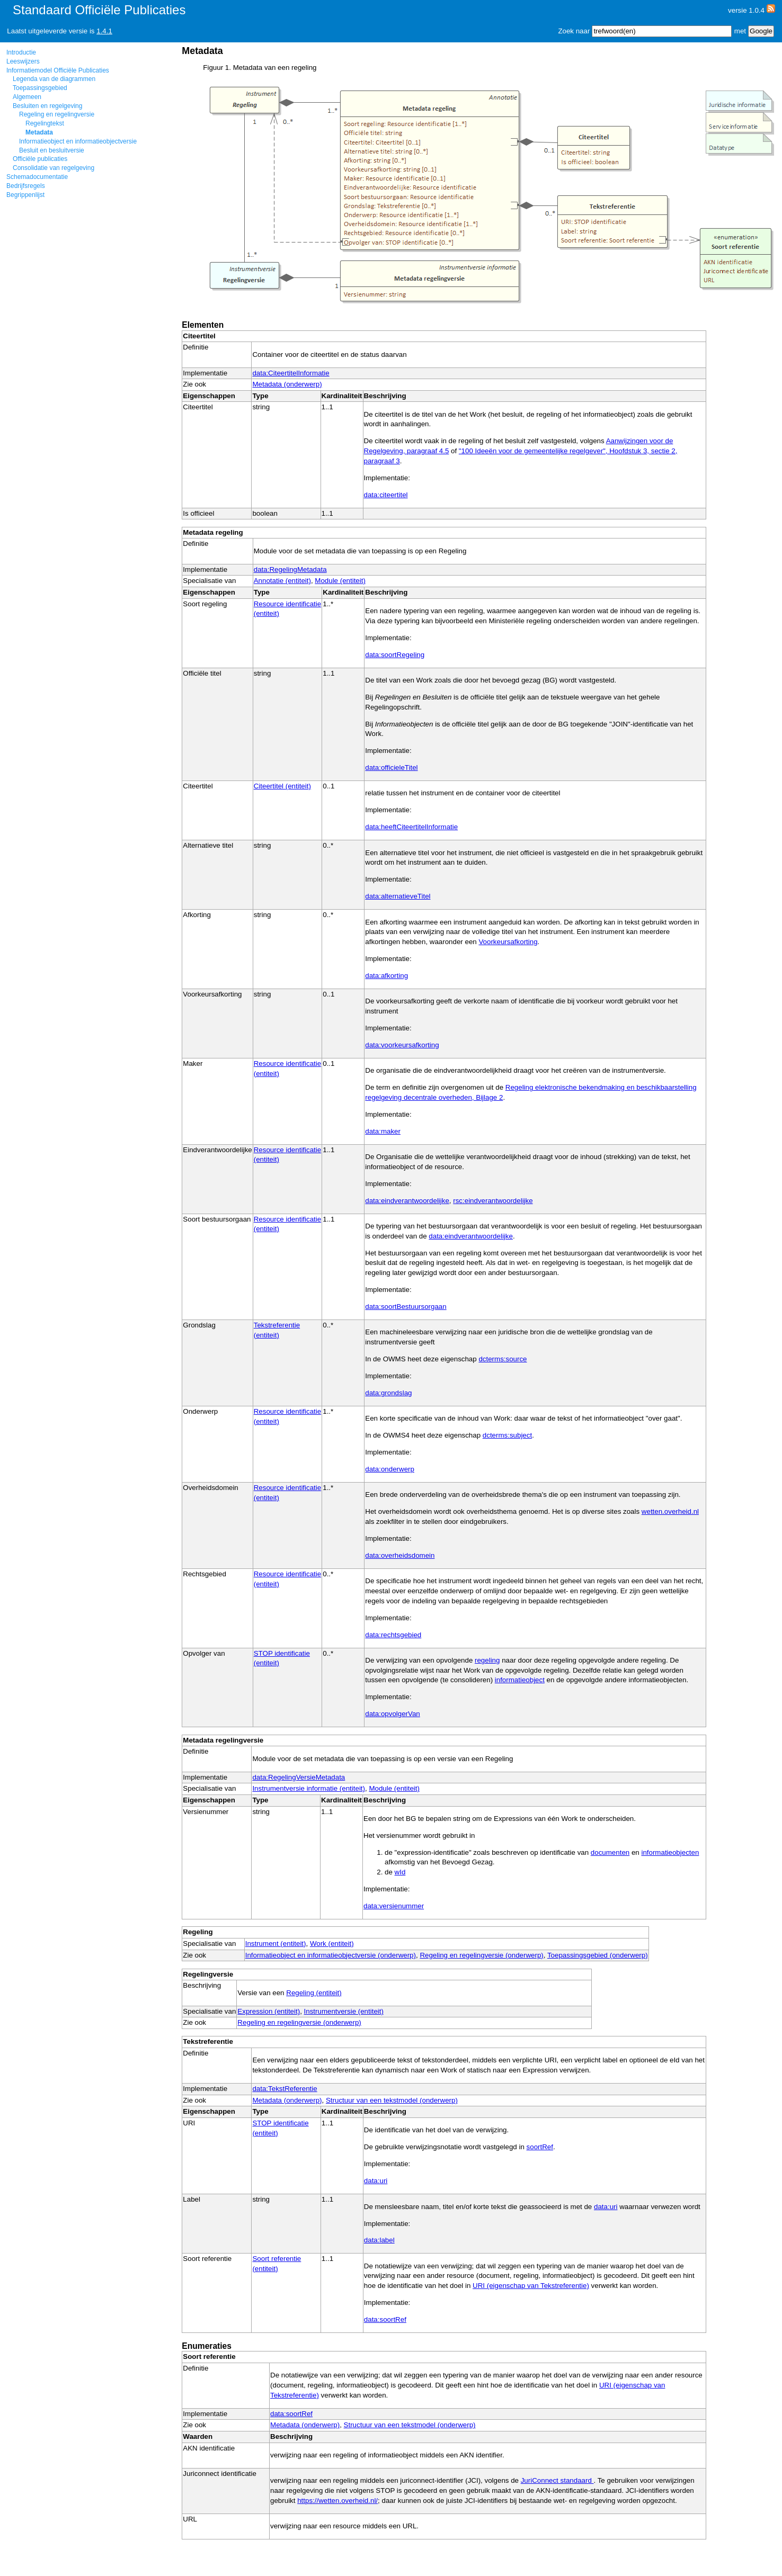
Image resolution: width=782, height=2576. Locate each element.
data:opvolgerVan (392, 1714)
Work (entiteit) (332, 1943)
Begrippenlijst (25, 195)
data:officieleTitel (391, 767)
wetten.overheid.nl (670, 1511)
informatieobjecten (670, 1852)
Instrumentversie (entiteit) (344, 2011)
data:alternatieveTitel (397, 896)
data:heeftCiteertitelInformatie (411, 827)
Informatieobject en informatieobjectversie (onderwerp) (330, 1955)
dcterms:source (502, 1359)
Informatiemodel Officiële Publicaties (57, 70)
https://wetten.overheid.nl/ (337, 2501)
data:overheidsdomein (399, 1555)
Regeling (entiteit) (313, 1993)
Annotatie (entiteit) (282, 581)
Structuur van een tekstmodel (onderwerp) (392, 2100)
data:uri (375, 2181)
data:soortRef (385, 2319)
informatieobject (520, 1680)
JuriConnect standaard (557, 2480)
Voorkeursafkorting (507, 942)
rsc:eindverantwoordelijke (492, 1201)
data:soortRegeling (394, 655)
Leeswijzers (23, 61)
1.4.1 (104, 31)
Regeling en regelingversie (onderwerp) (481, 1955)
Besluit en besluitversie (51, 150)
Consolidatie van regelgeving (53, 168)
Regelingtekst (44, 123)
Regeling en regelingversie (56, 114)
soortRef (540, 2147)
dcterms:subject (507, 1435)
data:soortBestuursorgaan (405, 1307)
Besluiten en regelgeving (47, 106)
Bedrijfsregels (25, 186)
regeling (487, 1660)
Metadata (39, 132)
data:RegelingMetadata (290, 569)
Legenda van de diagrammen (54, 79)
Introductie (21, 52)
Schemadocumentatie (37, 177)
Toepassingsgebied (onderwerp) (597, 1955)
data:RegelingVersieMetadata (298, 1777)
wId (400, 1872)
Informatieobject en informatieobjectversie (78, 141)
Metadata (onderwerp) (287, 384)
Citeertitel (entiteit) (282, 786)
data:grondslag (388, 1393)
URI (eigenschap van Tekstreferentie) (531, 2286)
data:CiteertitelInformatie (290, 373)
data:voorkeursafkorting (402, 1045)
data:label (379, 2240)
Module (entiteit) (340, 581)
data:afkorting (386, 976)
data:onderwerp (389, 1469)
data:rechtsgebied (393, 1635)
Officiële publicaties (40, 159)
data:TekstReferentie (284, 2089)
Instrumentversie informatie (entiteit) (308, 1788)
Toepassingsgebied (40, 88)
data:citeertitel (386, 495)
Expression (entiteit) (268, 2011)
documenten (610, 1852)
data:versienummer (393, 1906)
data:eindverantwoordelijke (407, 1201)
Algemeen (27, 97)
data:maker (383, 1131)
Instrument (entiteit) (275, 1943)
